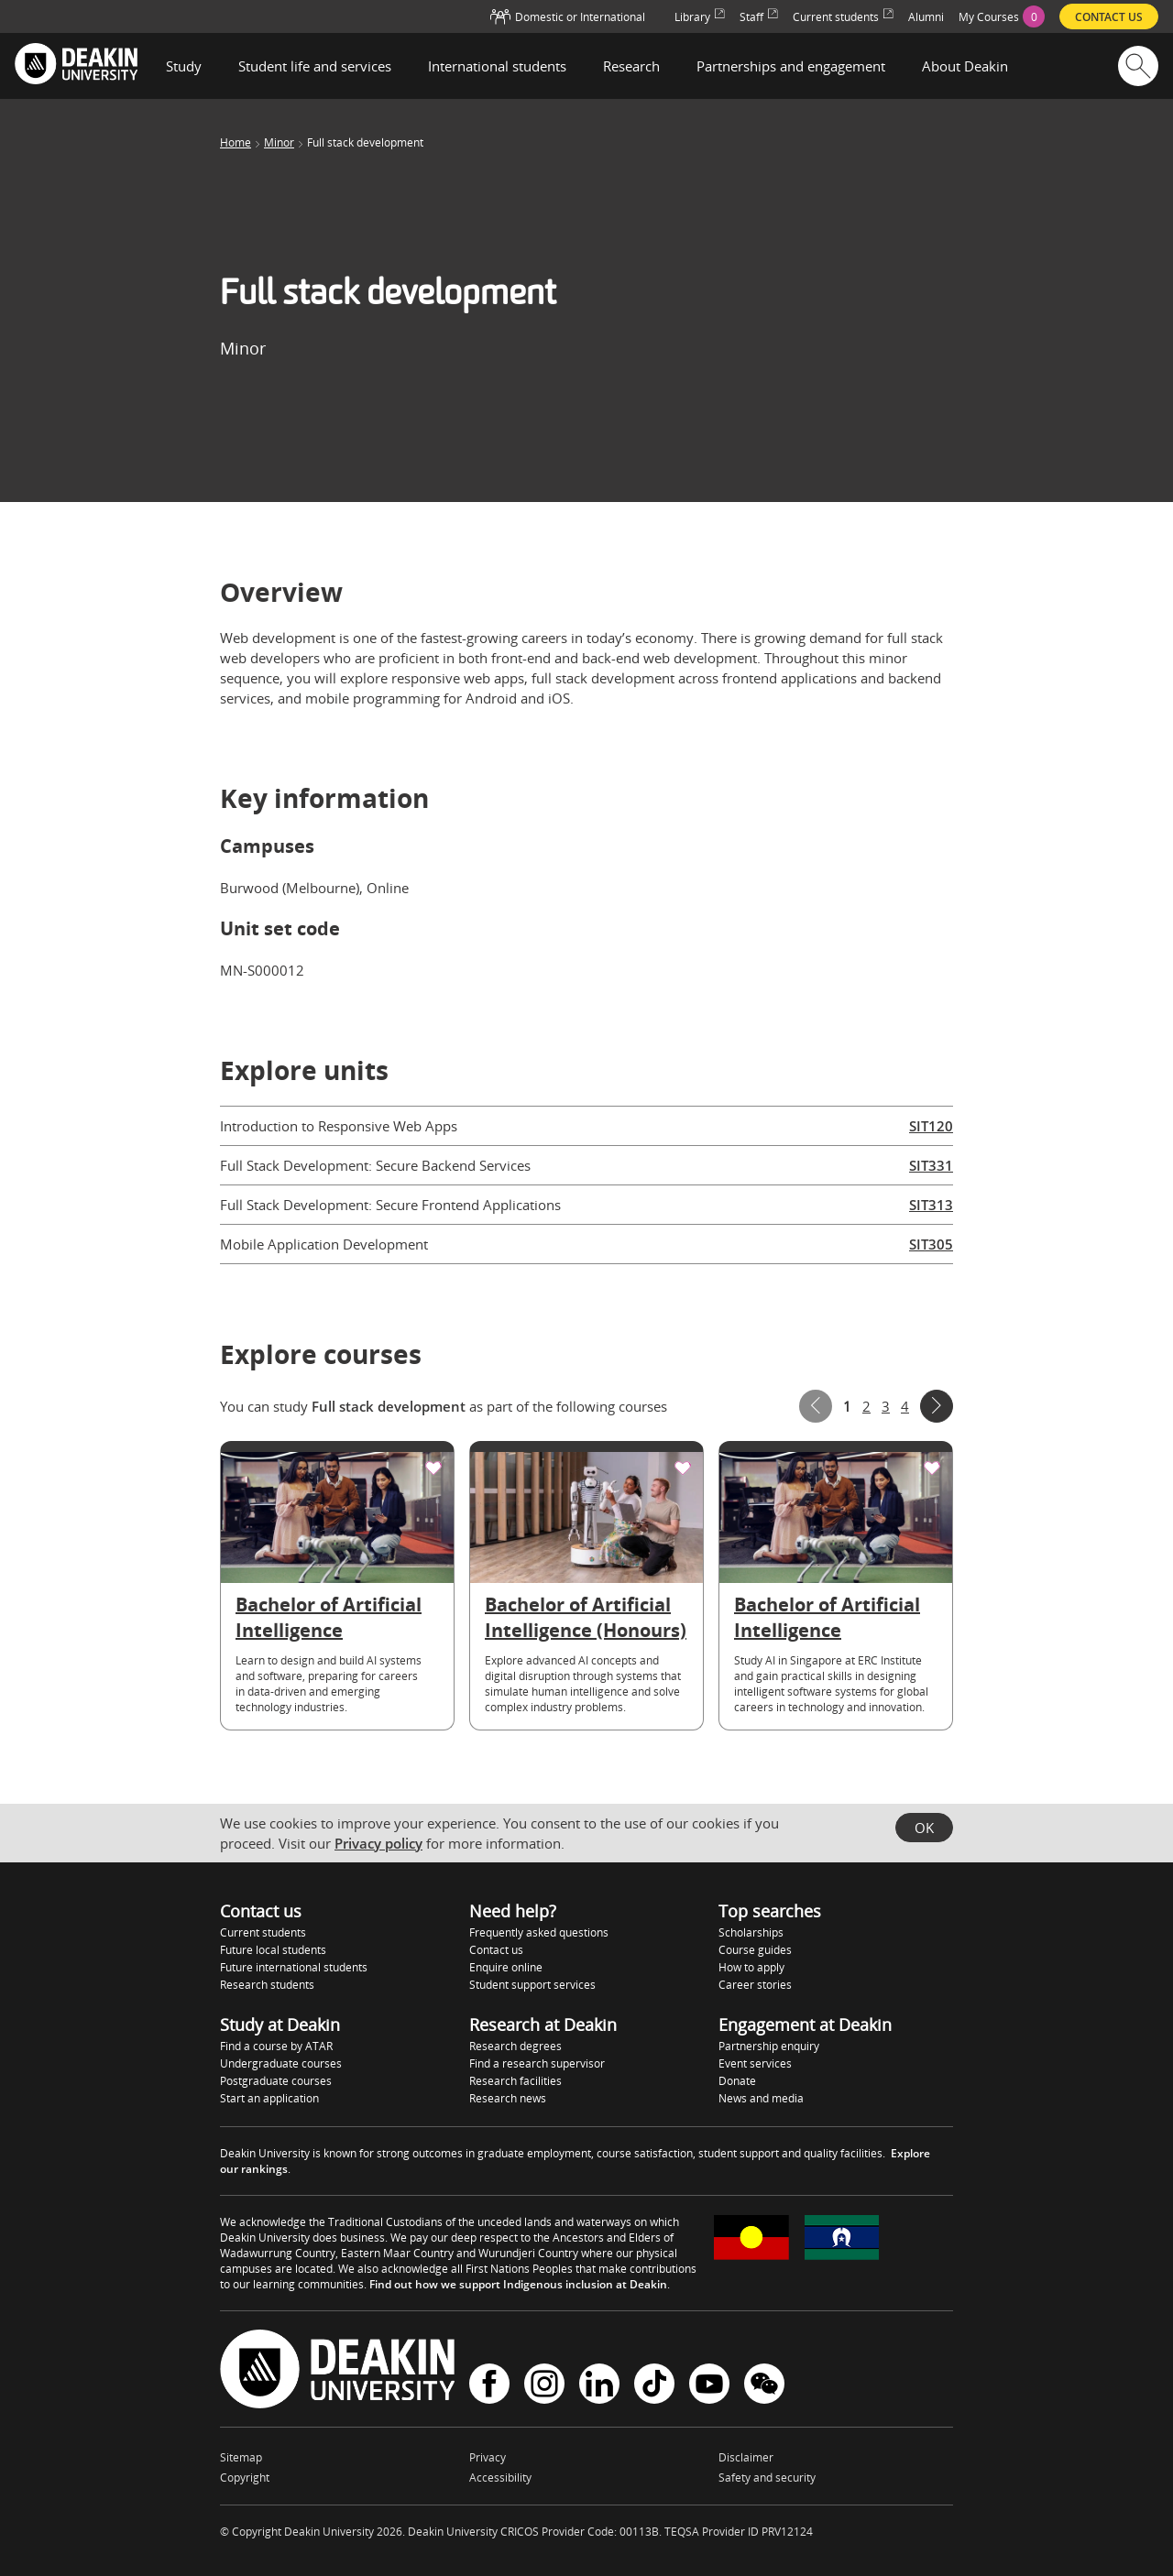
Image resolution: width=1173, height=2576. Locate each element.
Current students (263, 1932)
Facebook (489, 2383)
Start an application (269, 2098)
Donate (737, 2081)
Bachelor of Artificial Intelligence (329, 1617)
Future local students (273, 1950)
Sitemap (241, 2457)
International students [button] (497, 66)
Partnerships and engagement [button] (790, 66)
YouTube (709, 2383)
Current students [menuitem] (843, 17)
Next (936, 1406)
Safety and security (767, 2477)
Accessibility (500, 2477)
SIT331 (931, 1165)
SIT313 (931, 1204)
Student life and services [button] (314, 66)
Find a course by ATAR (276, 2046)
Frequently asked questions (538, 1932)
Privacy (487, 2457)
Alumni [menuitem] (926, 17)
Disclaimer (745, 2457)
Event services (755, 2063)
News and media (761, 2098)
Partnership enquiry (768, 2046)
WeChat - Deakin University (764, 2383)
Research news (507, 2098)
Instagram (544, 2383)
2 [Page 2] (866, 1406)
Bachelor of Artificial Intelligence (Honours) (585, 1617)
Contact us (496, 1950)
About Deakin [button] (965, 66)
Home (235, 143)
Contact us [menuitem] (1109, 17)
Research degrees (515, 2046)
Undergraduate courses (281, 2063)
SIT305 (931, 1244)
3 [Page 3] (886, 1406)
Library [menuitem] (699, 17)
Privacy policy (378, 1843)
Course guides (755, 1950)
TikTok (654, 2383)
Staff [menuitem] (759, 17)
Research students (267, 1984)
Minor (279, 143)
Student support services (532, 1984)
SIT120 (931, 1126)
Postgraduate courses (276, 2081)
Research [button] (631, 66)
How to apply (751, 1967)
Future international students (293, 1967)
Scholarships (751, 1932)
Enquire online (506, 1967)
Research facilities (515, 2081)
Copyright (244, 2477)
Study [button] (184, 66)
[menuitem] (1002, 16)
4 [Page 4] (905, 1406)
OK (924, 1827)
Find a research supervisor (537, 2063)
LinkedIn (599, 2383)
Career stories (755, 1984)
